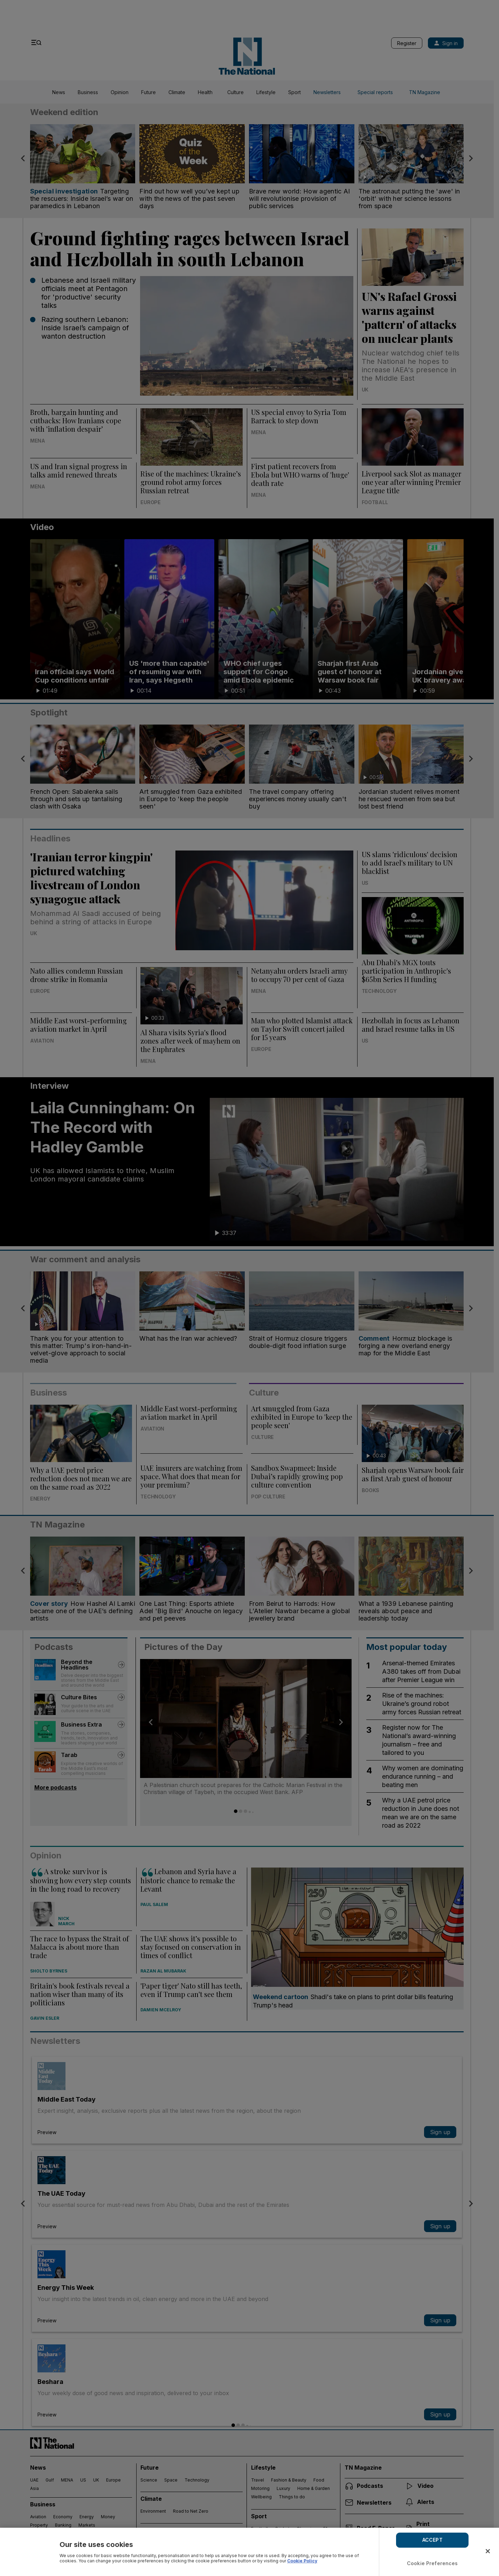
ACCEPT (432, 2540)
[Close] (487, 2551)
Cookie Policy (302, 2560)
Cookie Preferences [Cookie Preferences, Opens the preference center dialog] (432, 2563)
